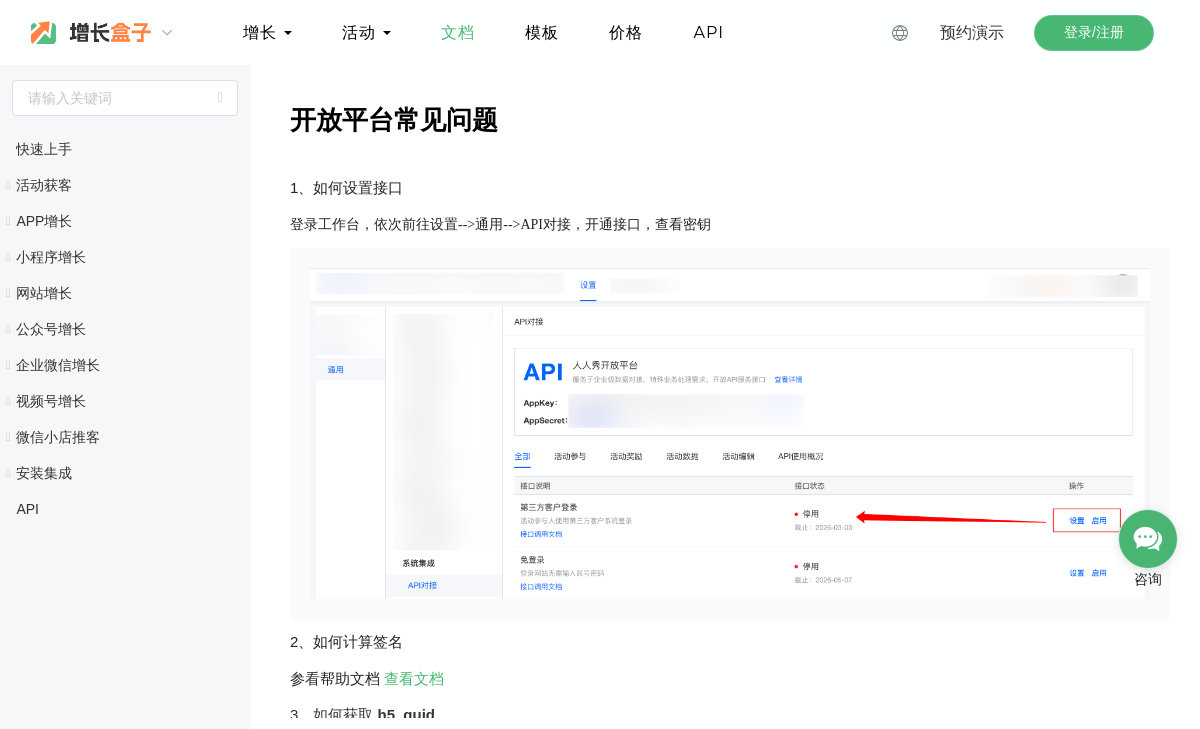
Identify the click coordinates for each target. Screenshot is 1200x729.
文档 (458, 32)
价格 (626, 32)
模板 (542, 32)
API (708, 32)
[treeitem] (125, 149)
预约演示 (972, 32)
